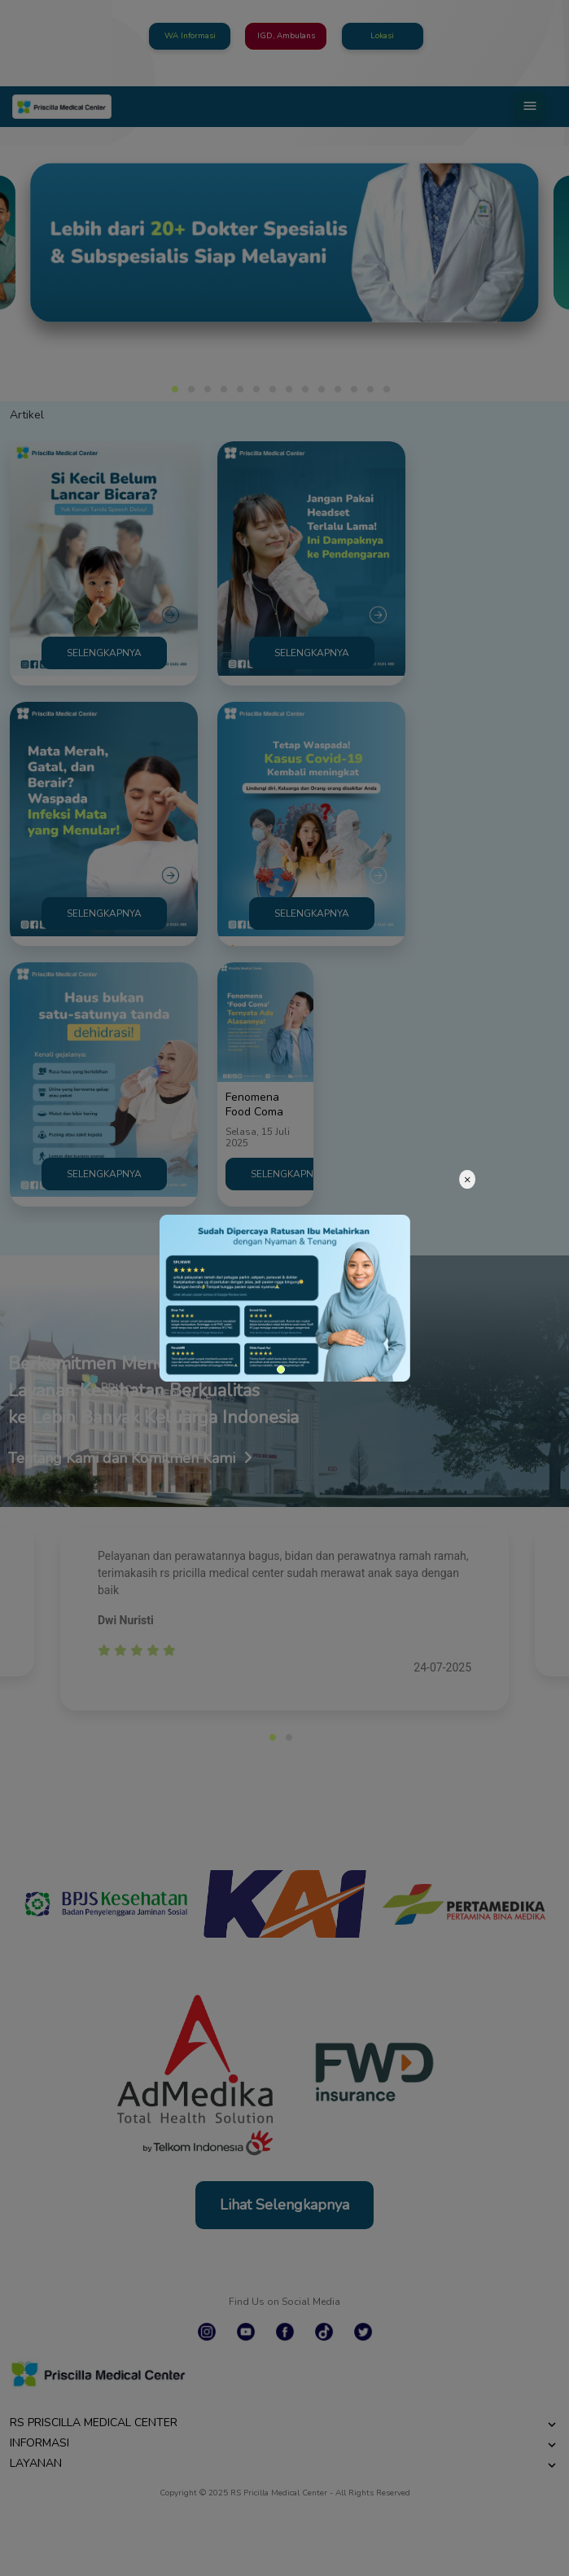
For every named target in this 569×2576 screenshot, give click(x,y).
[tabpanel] (285, 1298)
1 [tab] (281, 1369)
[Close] (467, 1179)
